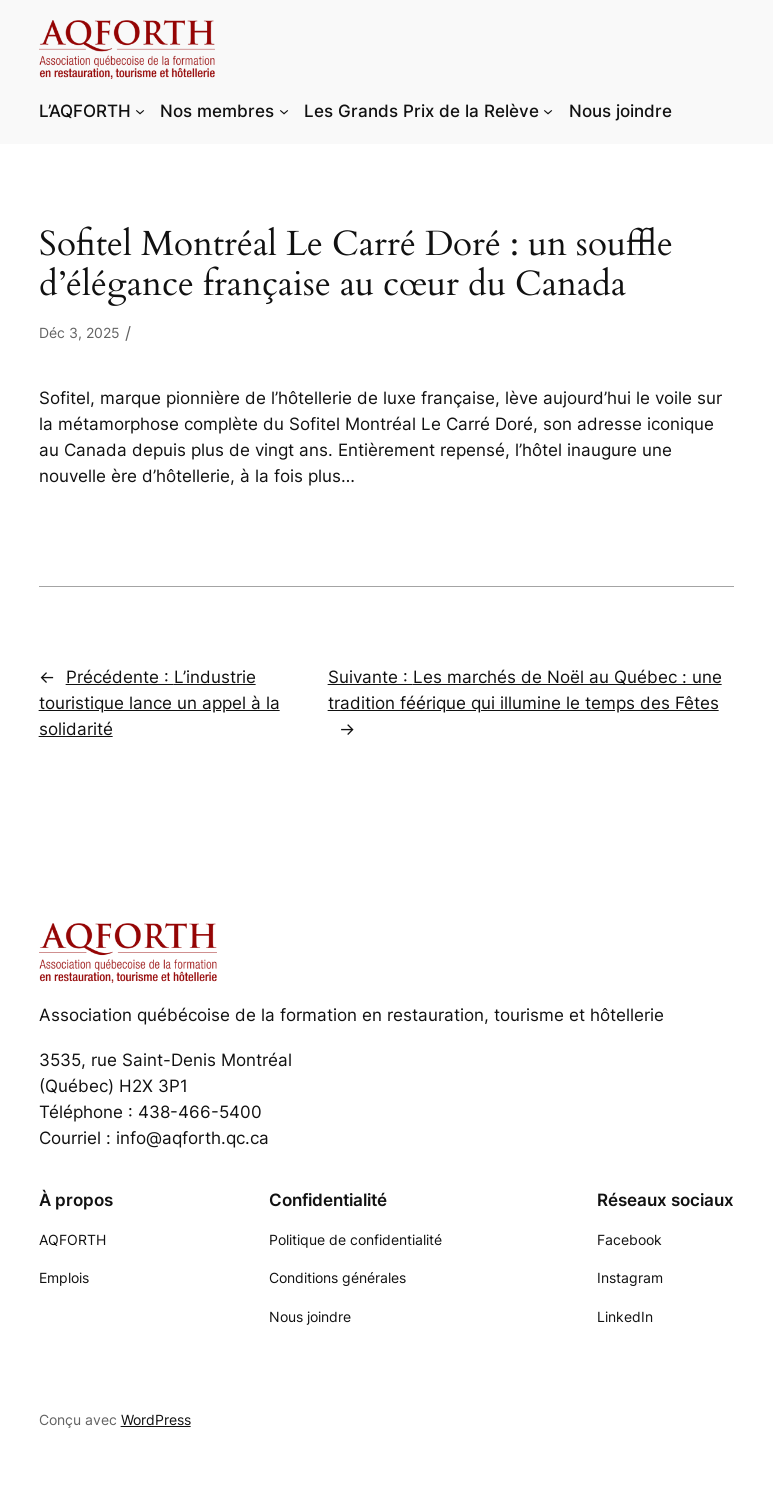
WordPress (156, 1419)
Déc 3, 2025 (79, 332)
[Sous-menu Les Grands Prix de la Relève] (548, 111)
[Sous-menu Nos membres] (284, 111)
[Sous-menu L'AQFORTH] (140, 111)
